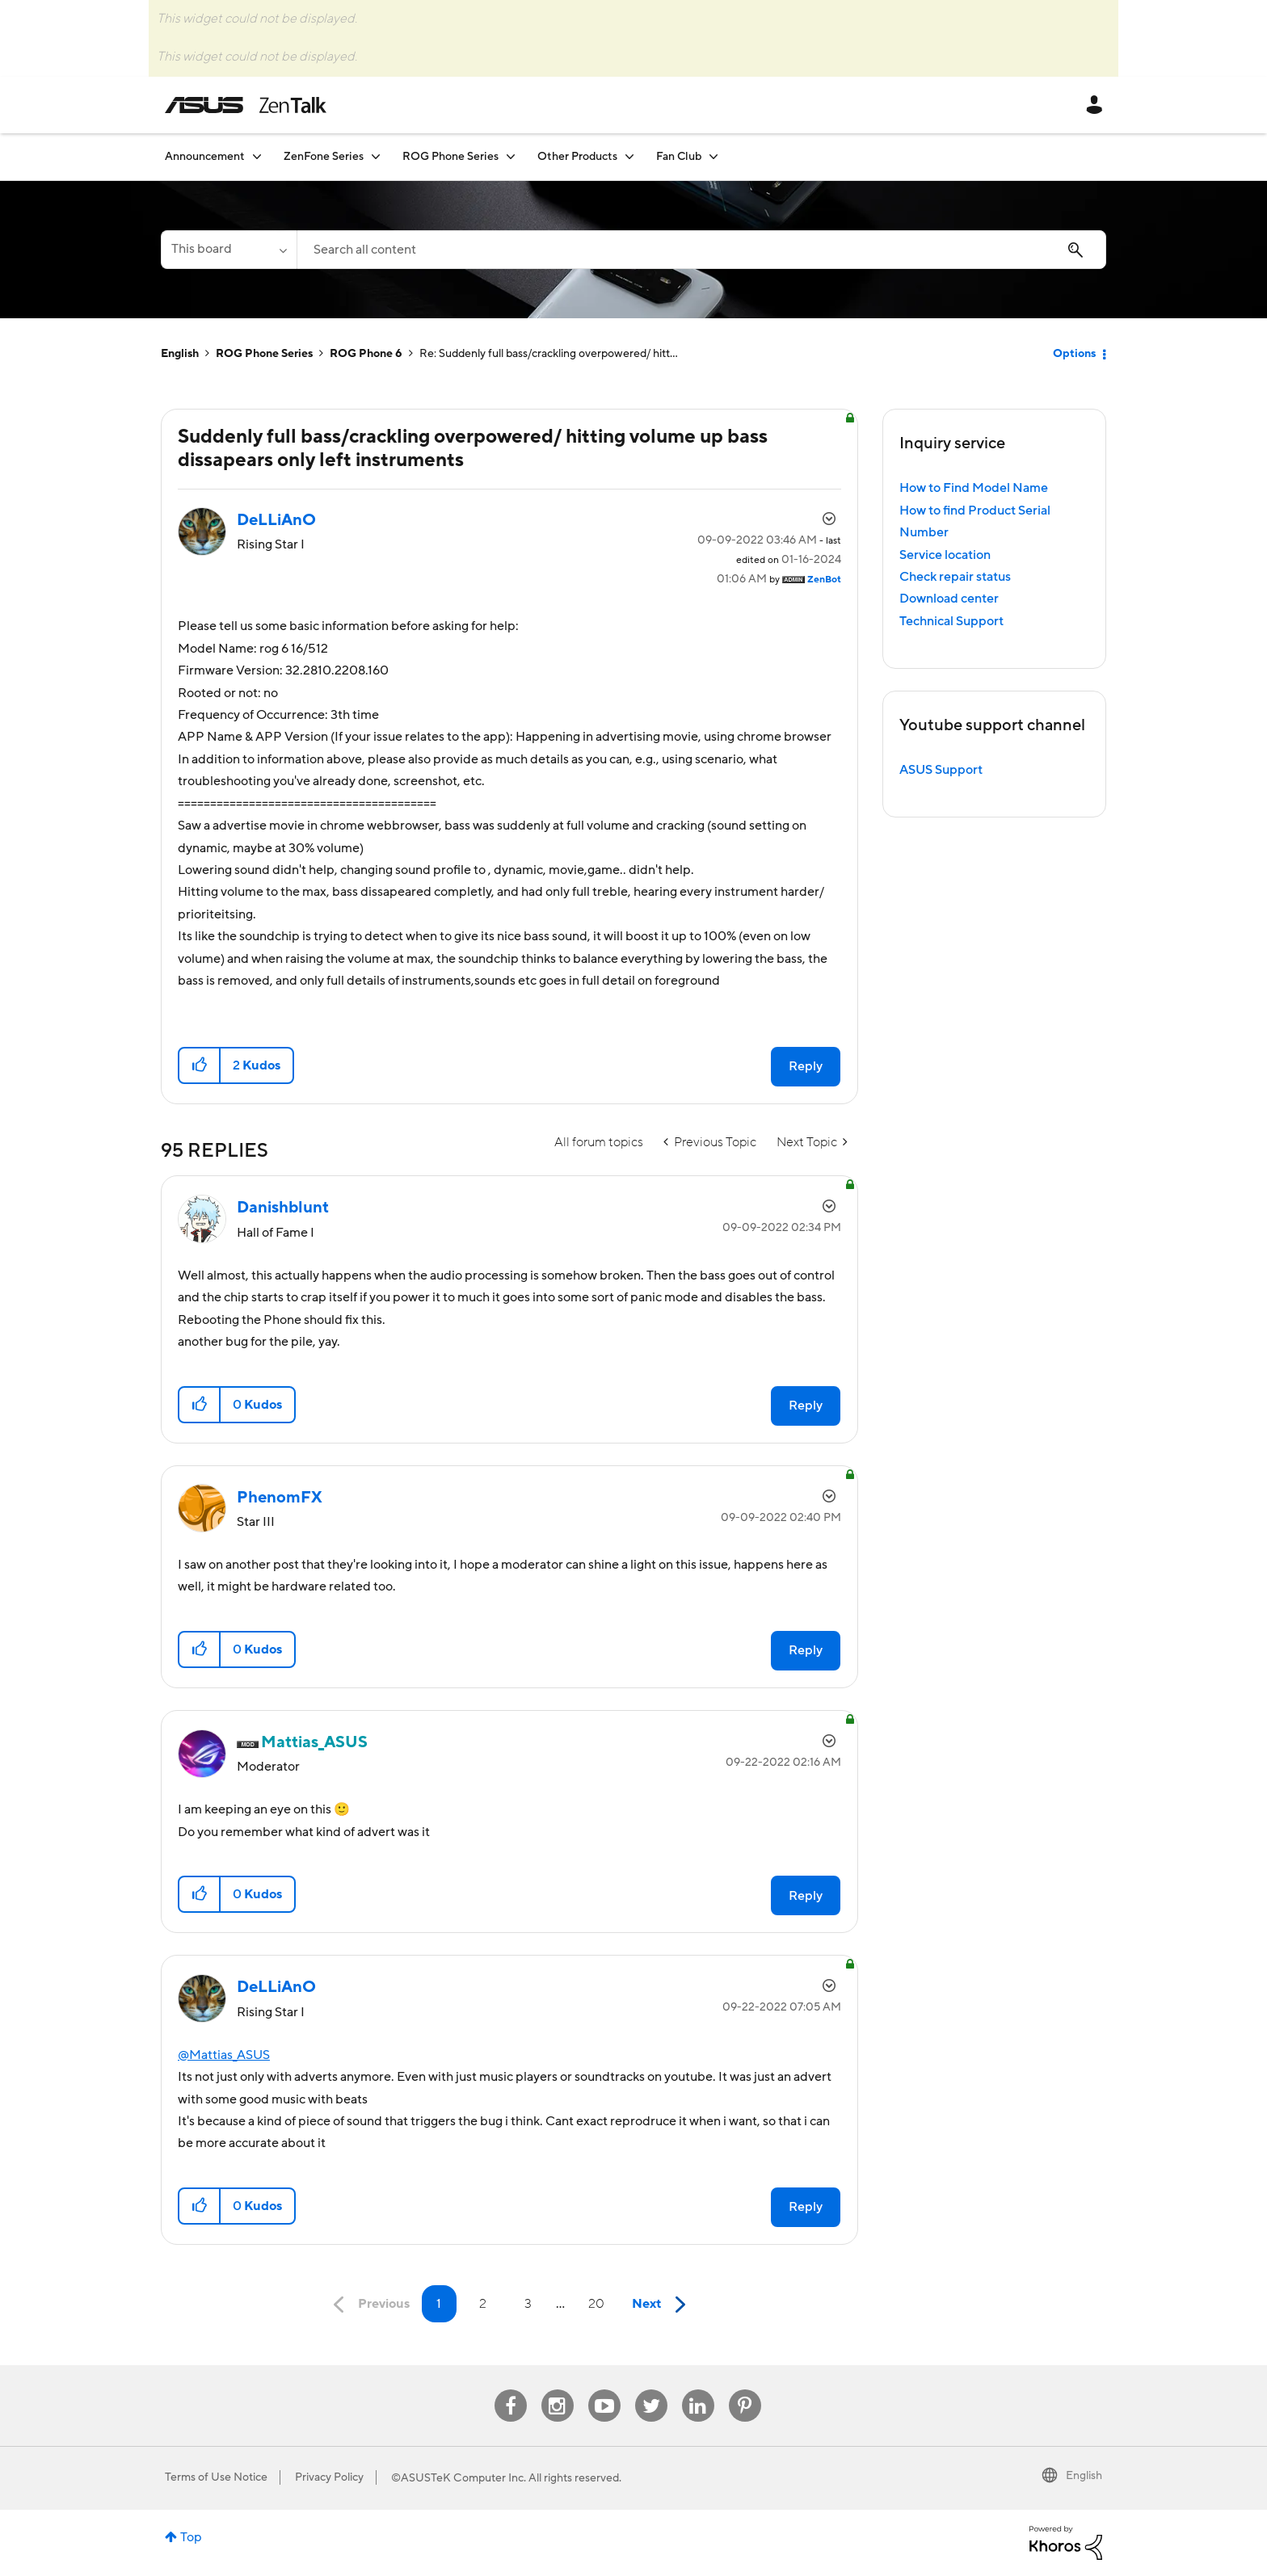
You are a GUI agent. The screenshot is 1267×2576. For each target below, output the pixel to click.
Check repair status (955, 577)
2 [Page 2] (482, 2304)
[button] (200, 1065)
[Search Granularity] (229, 249)
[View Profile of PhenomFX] (279, 1497)
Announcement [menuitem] (205, 156)
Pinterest (745, 2389)
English (180, 354)
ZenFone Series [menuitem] (324, 156)
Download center (949, 598)
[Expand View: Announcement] (257, 156)
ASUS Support (941, 770)
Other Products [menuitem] (577, 156)
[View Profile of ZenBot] (824, 580)
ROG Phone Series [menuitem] (450, 156)
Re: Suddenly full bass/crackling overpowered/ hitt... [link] (548, 354)
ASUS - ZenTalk (245, 105)
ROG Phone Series (264, 354)
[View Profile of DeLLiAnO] (276, 520)
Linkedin (698, 2389)
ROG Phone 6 (366, 354)
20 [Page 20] (596, 2304)
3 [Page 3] (528, 2304)
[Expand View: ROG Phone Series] (511, 156)
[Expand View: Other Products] (629, 156)
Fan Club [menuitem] (678, 156)
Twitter (651, 2389)
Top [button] (191, 2537)
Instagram (557, 2389)
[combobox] (701, 249)
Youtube (604, 2389)
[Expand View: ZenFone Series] (376, 156)
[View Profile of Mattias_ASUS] (314, 1742)
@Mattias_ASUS (224, 2055)
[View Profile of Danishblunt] (283, 1207)
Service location (945, 555)
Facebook (510, 2389)
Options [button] (1074, 354)
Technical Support (951, 621)
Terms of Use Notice (216, 2477)
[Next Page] (662, 2305)
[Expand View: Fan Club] (713, 156)
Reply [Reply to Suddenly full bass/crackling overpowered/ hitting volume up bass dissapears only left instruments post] (806, 1066)
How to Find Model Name (973, 488)
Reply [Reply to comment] (806, 1405)
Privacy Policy (329, 2477)
